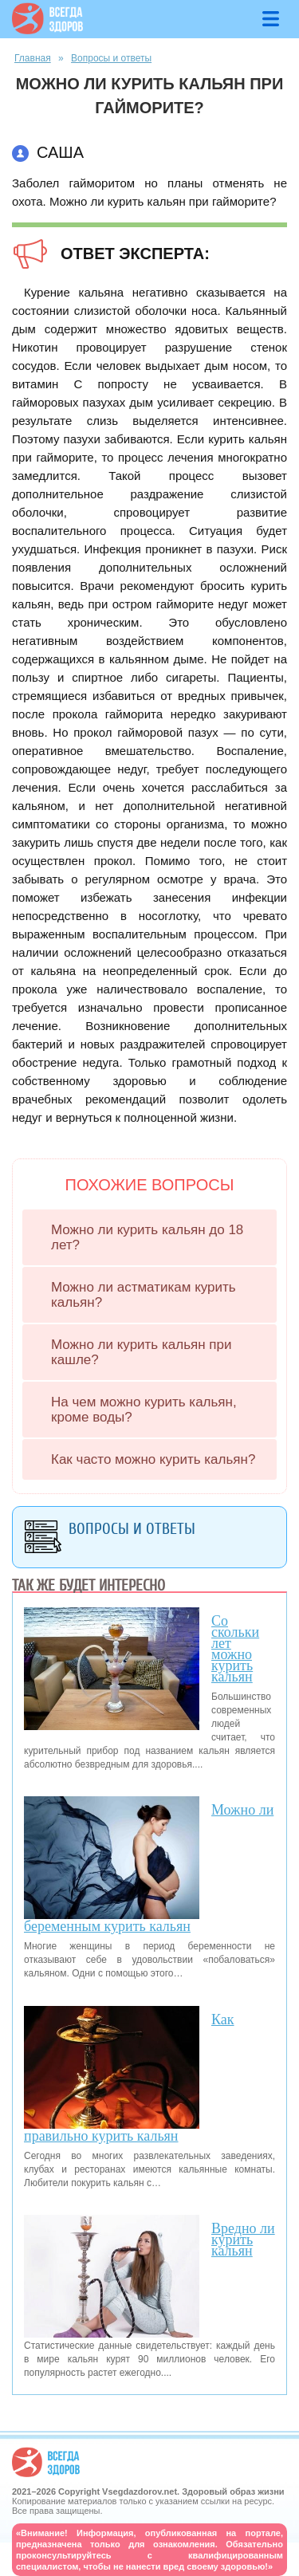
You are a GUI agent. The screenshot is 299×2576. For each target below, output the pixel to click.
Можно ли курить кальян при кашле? (141, 1352)
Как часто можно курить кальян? (153, 1459)
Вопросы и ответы (111, 58)
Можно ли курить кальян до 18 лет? (147, 1237)
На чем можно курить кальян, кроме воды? (144, 1409)
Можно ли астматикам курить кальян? (143, 1295)
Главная (32, 58)
